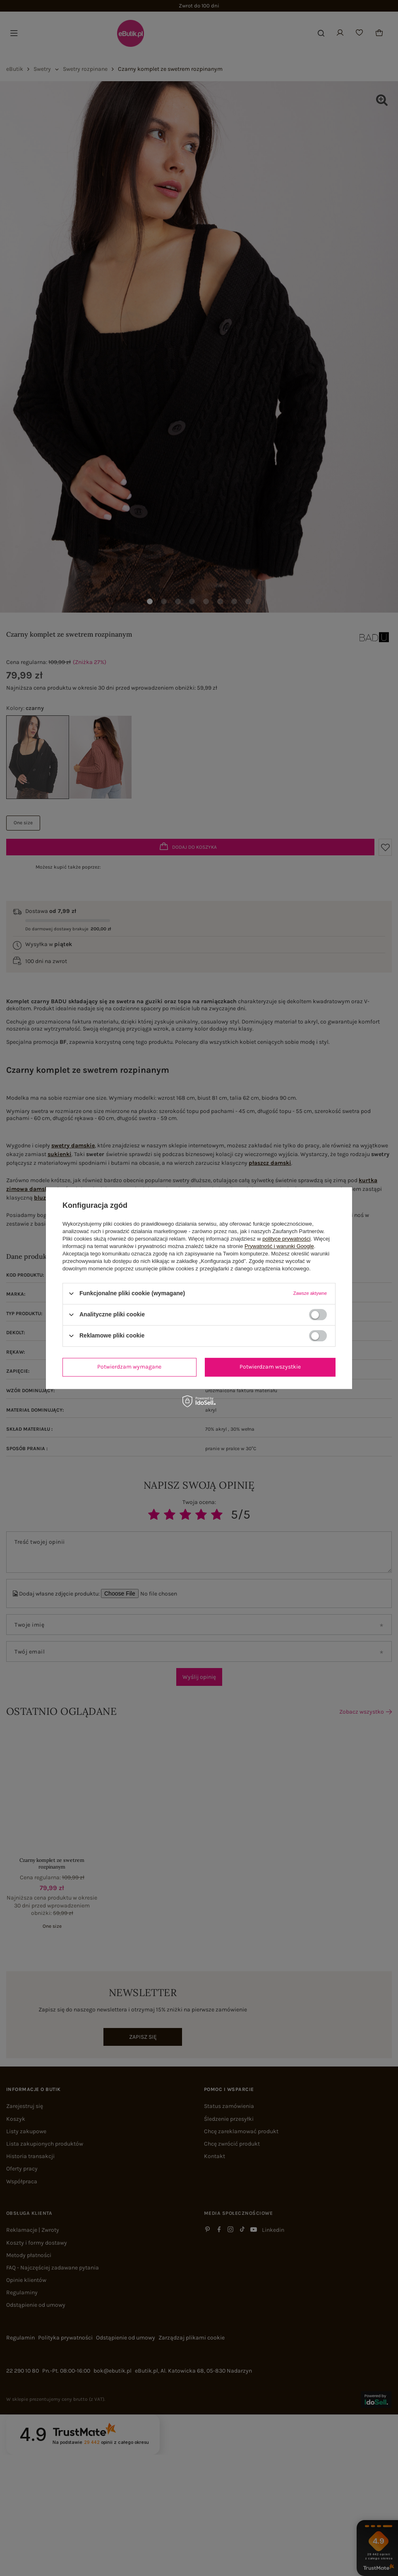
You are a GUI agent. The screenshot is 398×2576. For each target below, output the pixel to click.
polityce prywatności (286, 1239)
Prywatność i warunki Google (279, 1246)
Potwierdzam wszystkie (270, 1366)
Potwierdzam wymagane (129, 1366)
